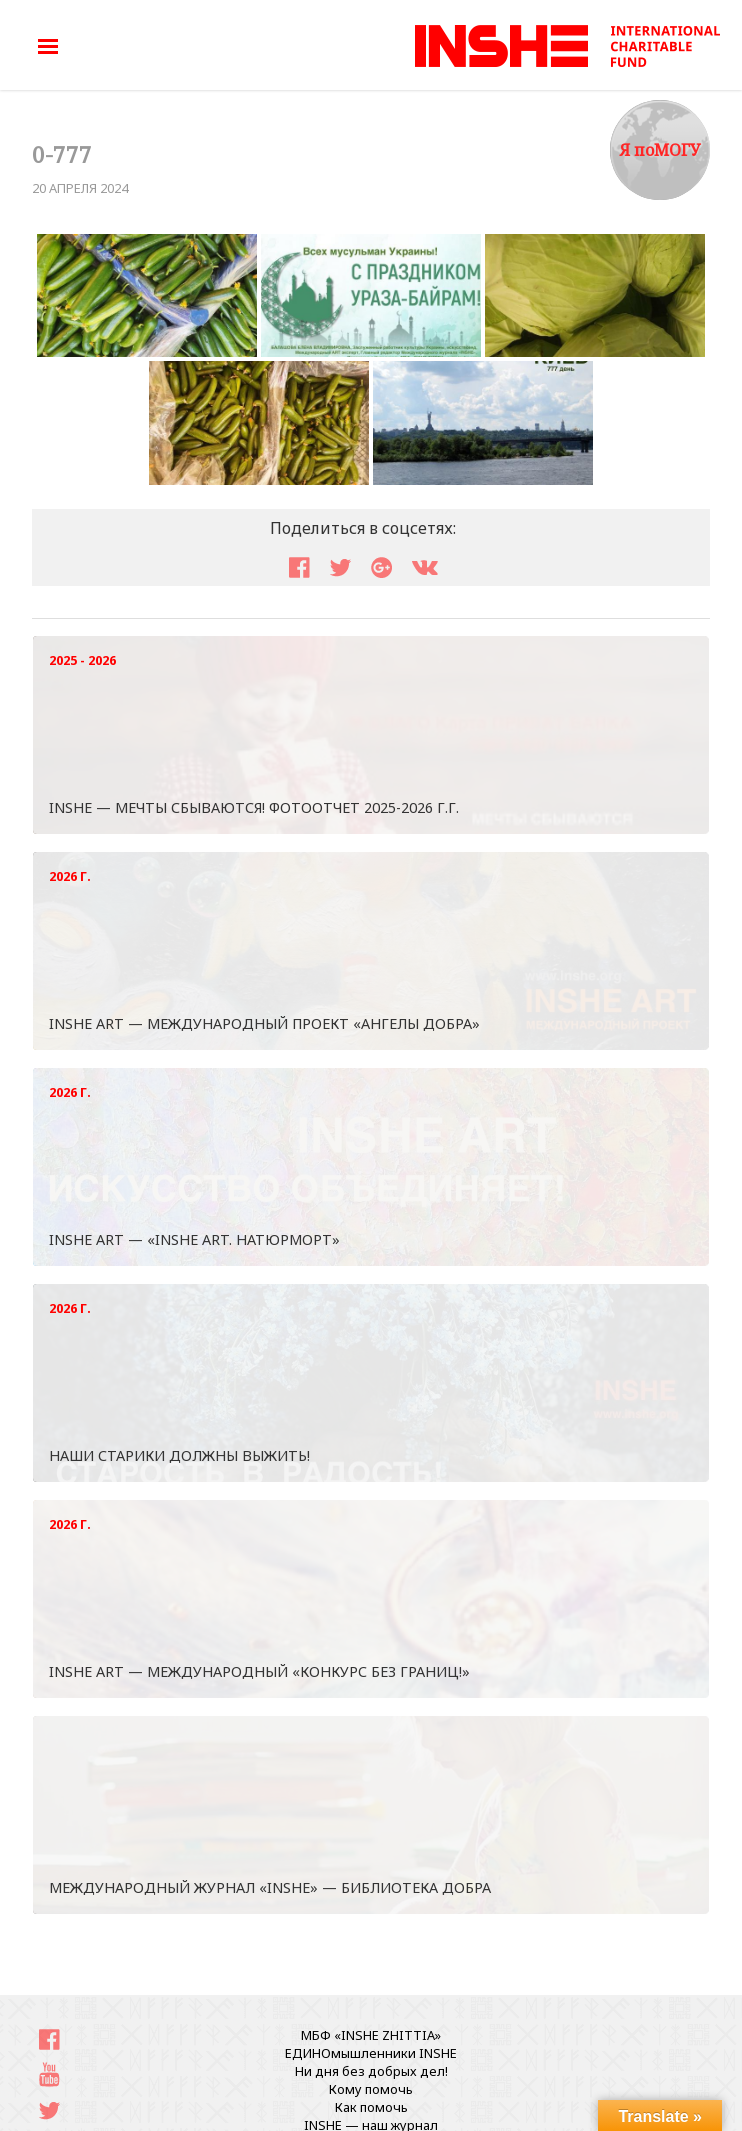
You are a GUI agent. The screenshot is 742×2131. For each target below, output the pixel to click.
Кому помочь (371, 2089)
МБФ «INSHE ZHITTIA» (371, 2035)
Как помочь (371, 2107)
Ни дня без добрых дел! (371, 2071)
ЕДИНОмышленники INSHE (371, 2053)
